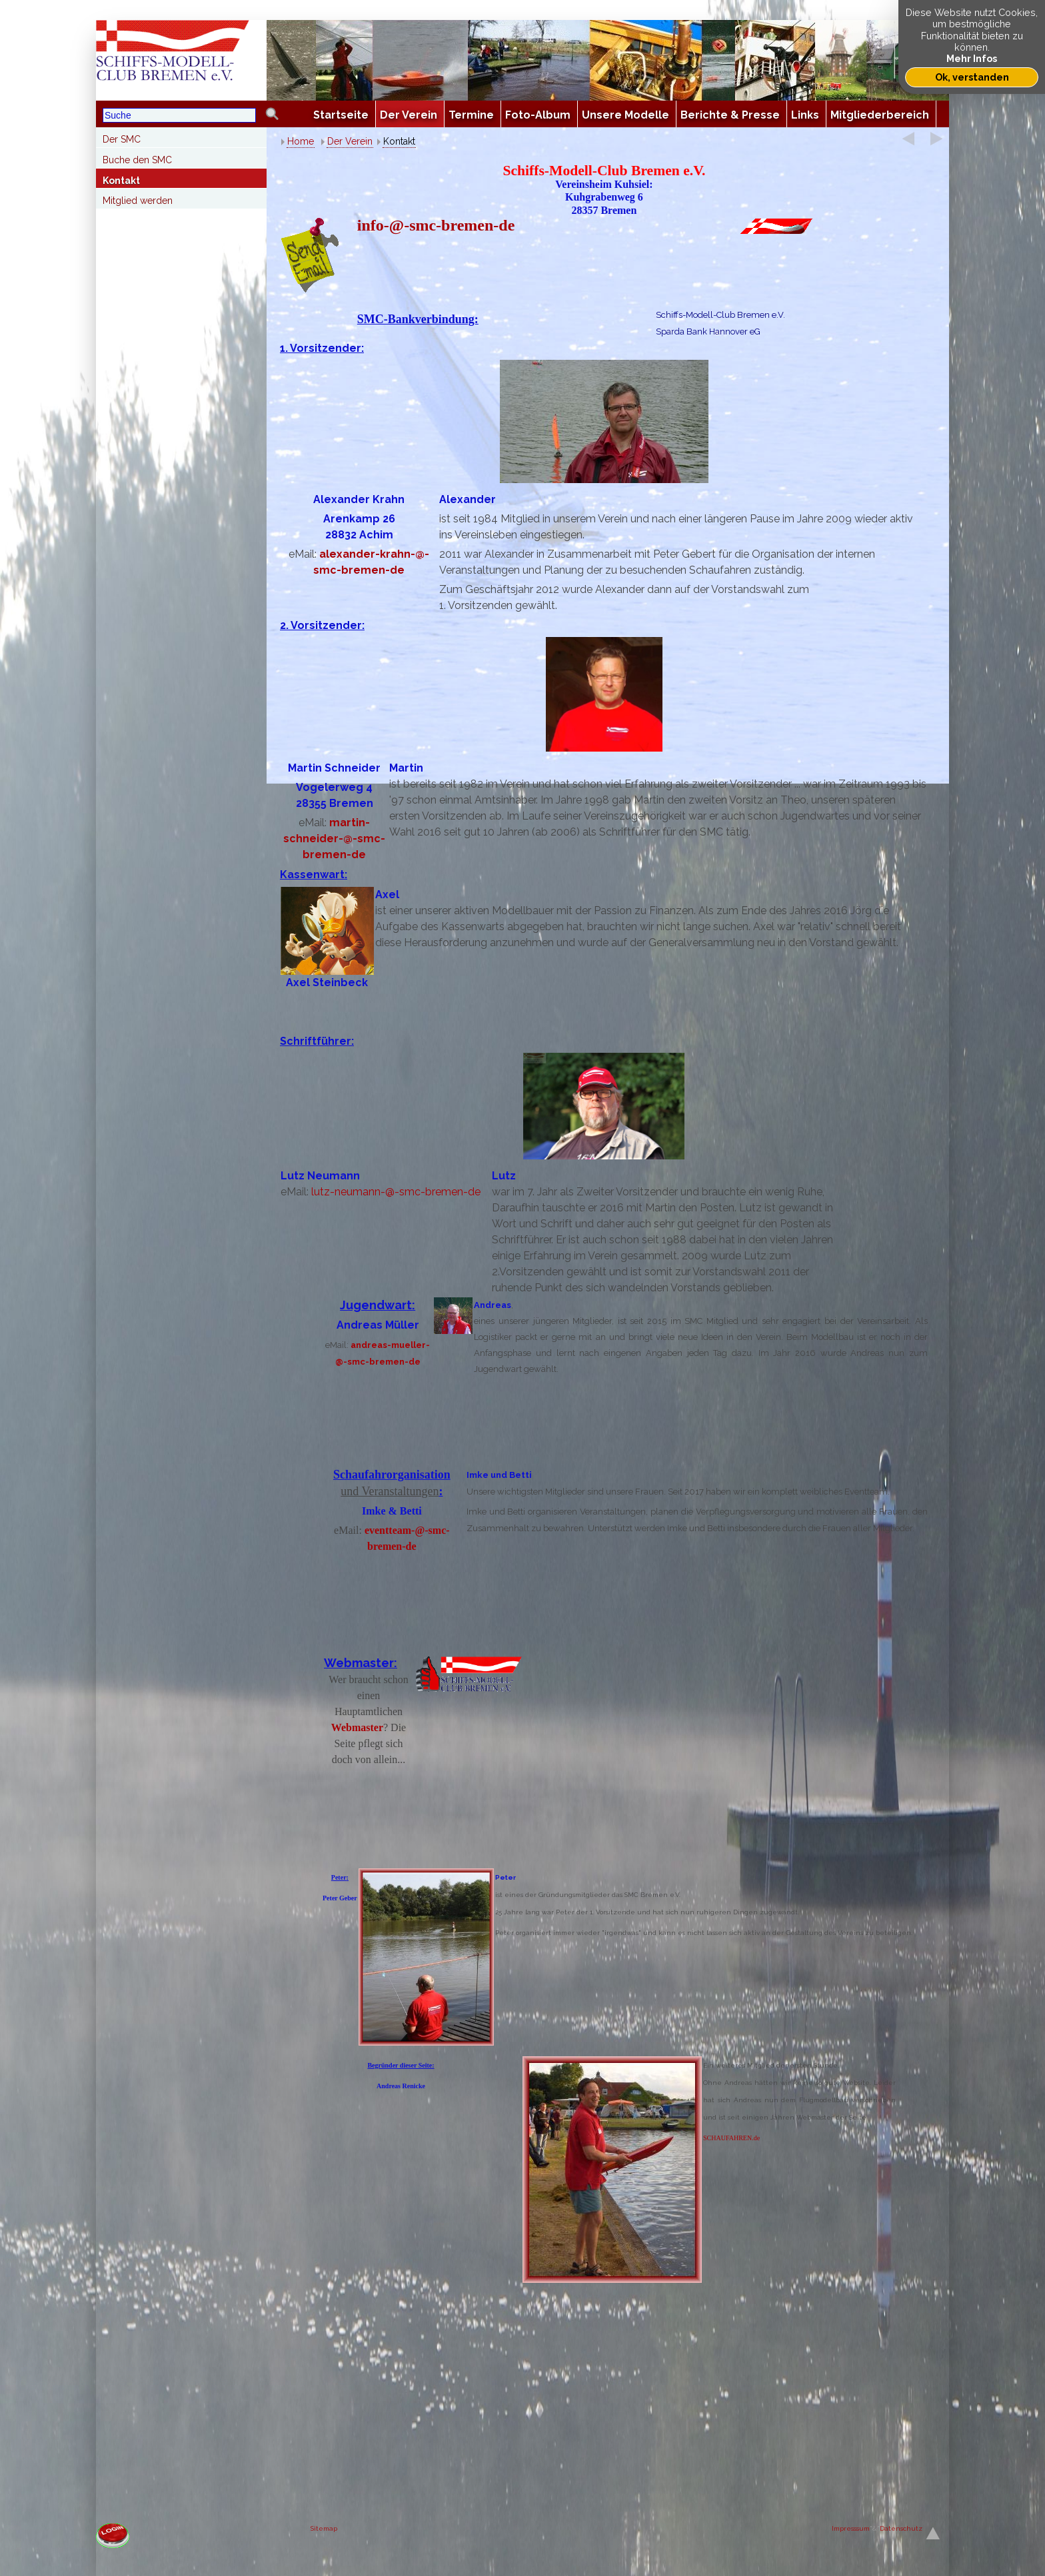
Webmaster (357, 1727)
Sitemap (324, 2528)
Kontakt (121, 180)
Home (300, 141)
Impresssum (851, 2528)
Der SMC (122, 139)
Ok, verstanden (972, 77)
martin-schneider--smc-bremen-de (334, 838)
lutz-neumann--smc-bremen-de (396, 1191)
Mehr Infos (971, 58)
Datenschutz (901, 2528)
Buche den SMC (137, 160)
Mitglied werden (138, 200)
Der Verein (350, 141)
